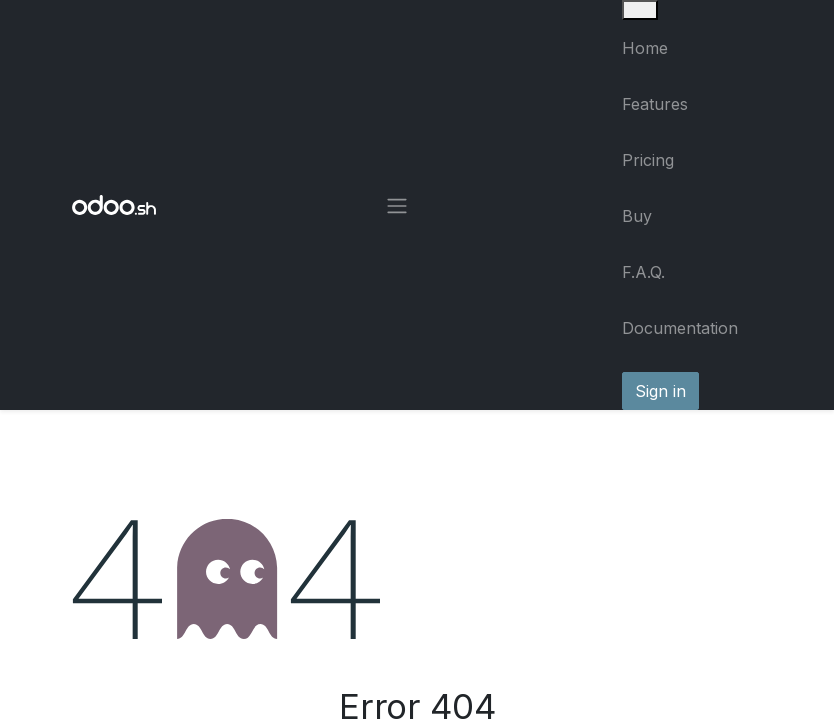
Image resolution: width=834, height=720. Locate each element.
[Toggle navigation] (397, 205)
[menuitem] (692, 48)
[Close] (640, 10)
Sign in (660, 391)
